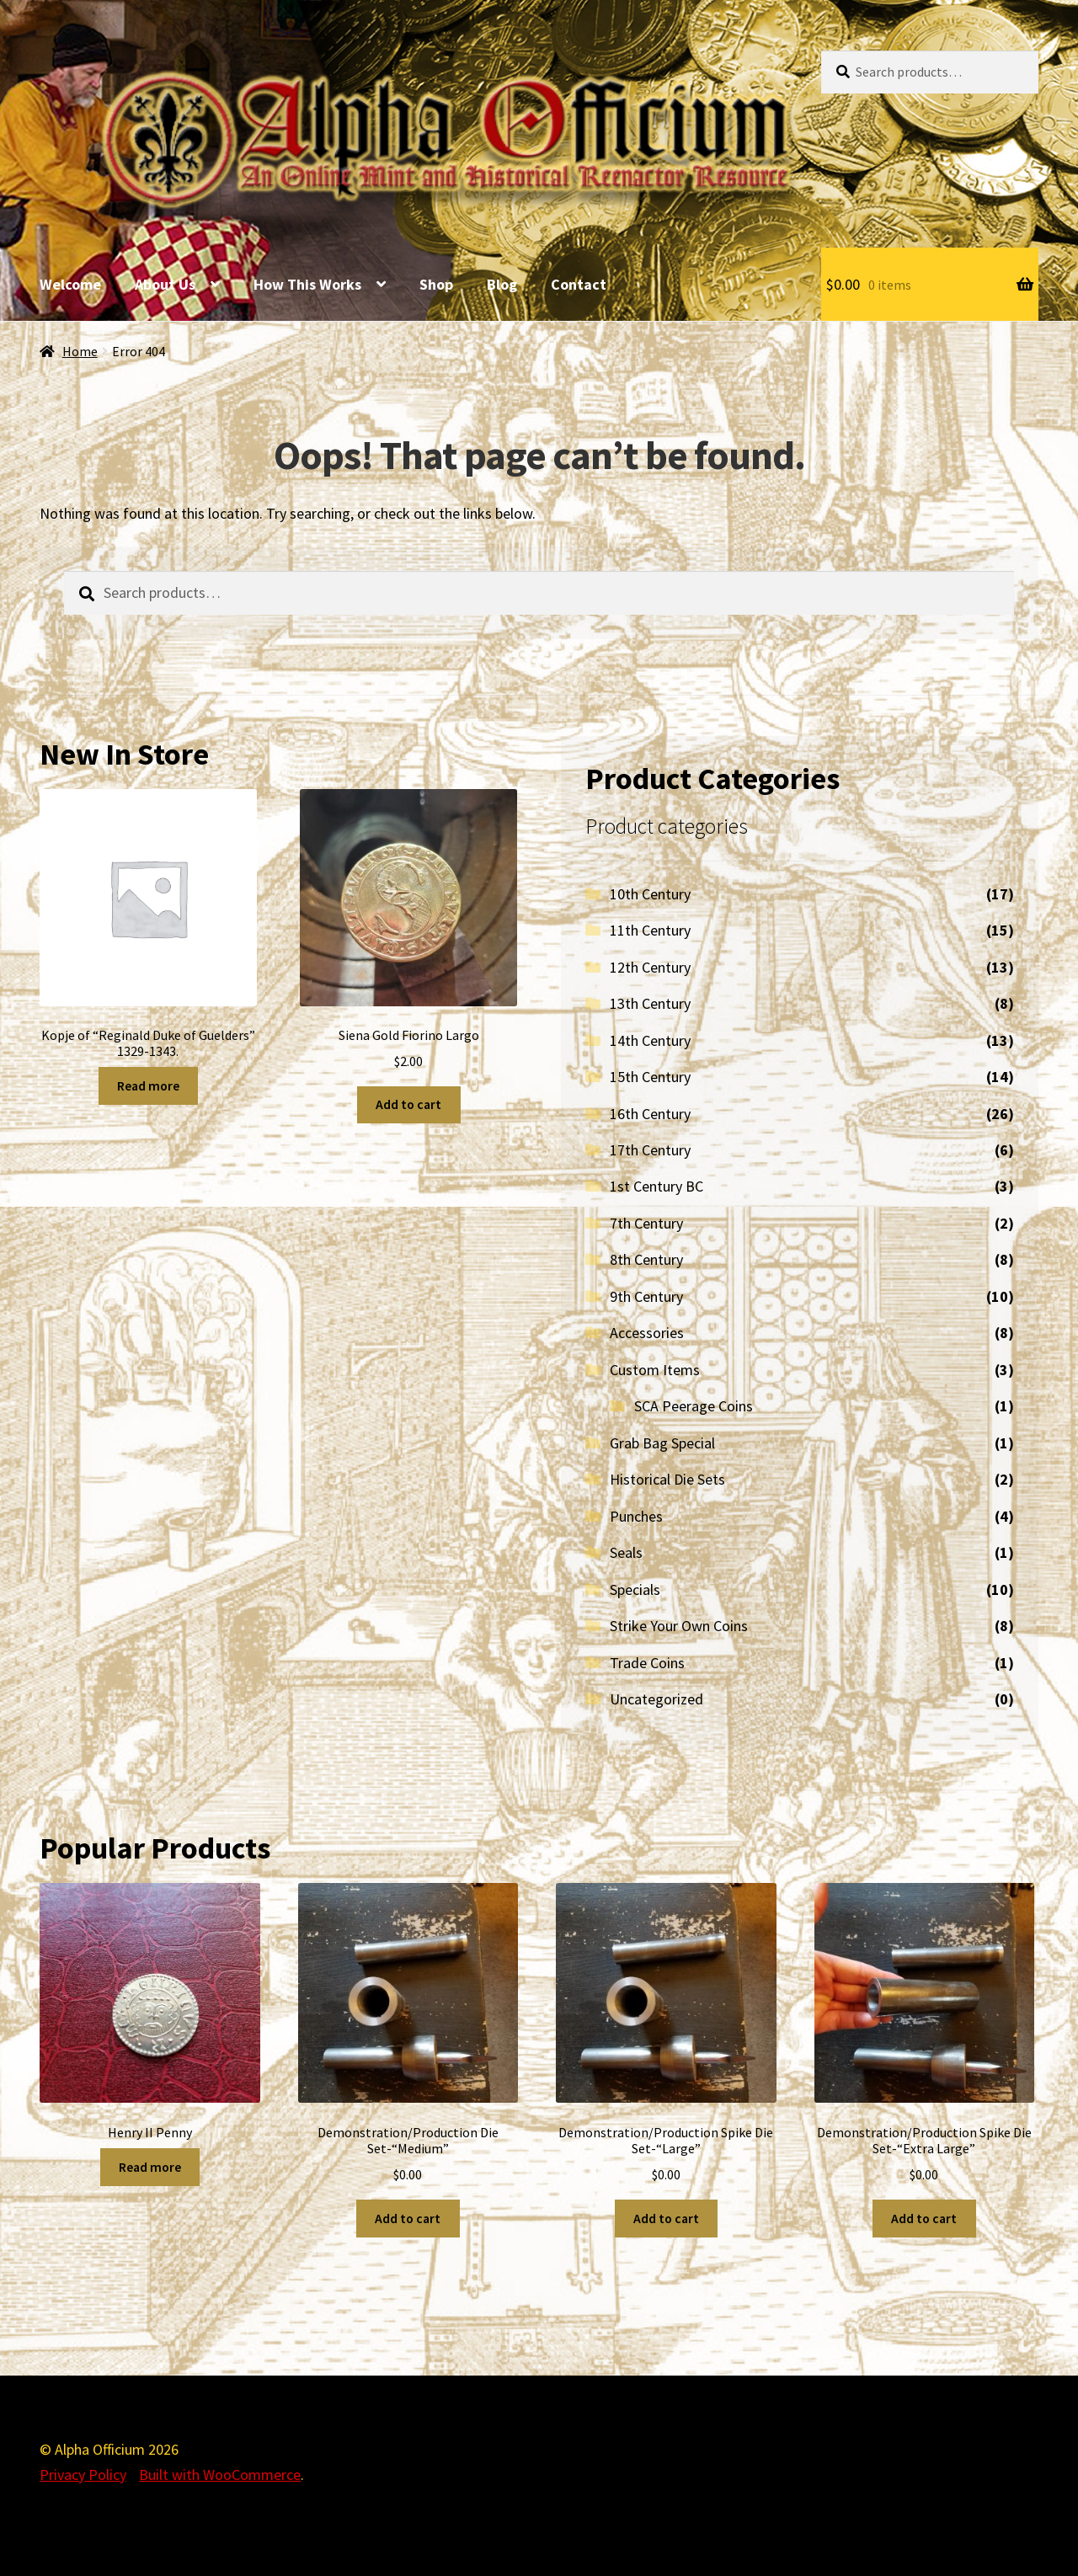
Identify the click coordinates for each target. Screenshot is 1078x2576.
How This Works (307, 284)
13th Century (650, 1003)
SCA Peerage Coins (693, 1406)
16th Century (650, 1113)
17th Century (650, 1150)
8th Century (646, 1259)
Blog (502, 284)
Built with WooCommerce (220, 2474)
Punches (636, 1516)
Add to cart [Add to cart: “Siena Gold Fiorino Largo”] (408, 1104)
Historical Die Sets (667, 1479)
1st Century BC (656, 1186)
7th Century (646, 1223)
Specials (635, 1589)
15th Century (650, 1076)
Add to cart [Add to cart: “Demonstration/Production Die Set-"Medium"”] (407, 2219)
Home (80, 352)
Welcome (70, 284)
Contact (578, 284)
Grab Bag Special (662, 1443)
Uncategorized (656, 1699)
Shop (436, 284)
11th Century (650, 930)
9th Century (646, 1296)
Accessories (647, 1332)
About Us (165, 284)
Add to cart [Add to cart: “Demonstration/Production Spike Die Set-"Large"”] (666, 2219)
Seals (626, 1552)
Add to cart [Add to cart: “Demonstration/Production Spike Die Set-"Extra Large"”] (924, 2219)
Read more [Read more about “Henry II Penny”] (150, 2167)
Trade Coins (647, 1662)
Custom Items (655, 1369)
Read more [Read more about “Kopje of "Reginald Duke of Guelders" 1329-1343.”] (148, 1086)
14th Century (650, 1040)
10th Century (650, 894)
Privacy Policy (83, 2474)
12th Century (650, 967)
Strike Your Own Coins (679, 1625)
